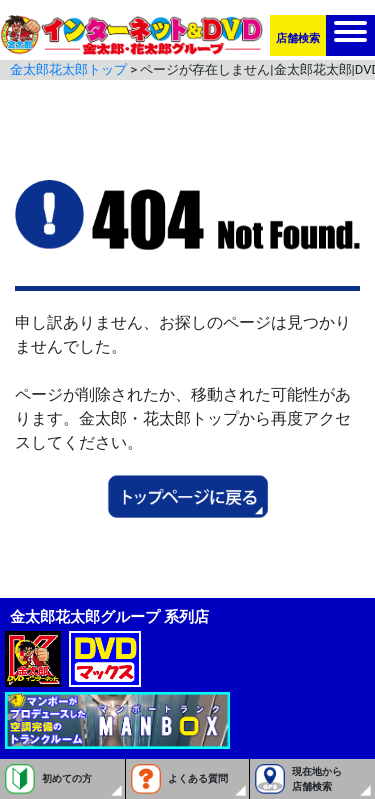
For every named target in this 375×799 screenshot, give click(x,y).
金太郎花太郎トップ (68, 69)
